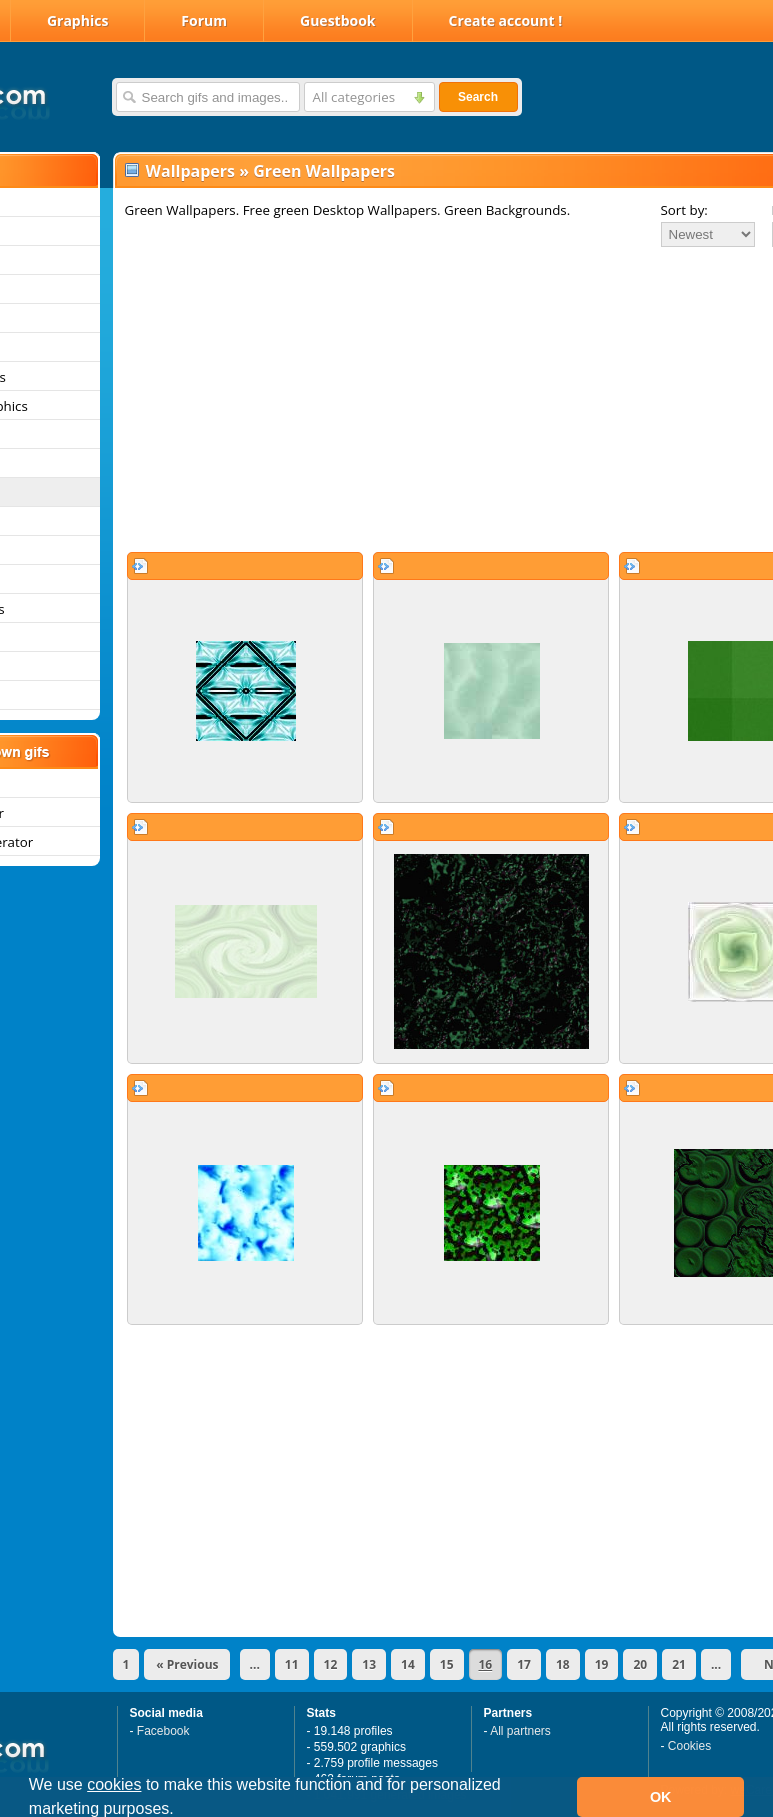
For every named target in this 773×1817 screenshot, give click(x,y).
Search (478, 97)
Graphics (77, 20)
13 (369, 1664)
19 (602, 1664)
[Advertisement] (397, 399)
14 (408, 1664)
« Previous (187, 1664)
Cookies (689, 1746)
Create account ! (506, 20)
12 (331, 1664)
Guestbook (338, 20)
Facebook (163, 1731)
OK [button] (661, 1797)
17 (524, 1664)
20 (640, 1664)
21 (679, 1664)
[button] (181, 1811)
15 (447, 1664)
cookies (114, 1784)
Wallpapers (190, 171)
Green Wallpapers (324, 171)
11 (292, 1664)
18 (563, 1664)
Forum (204, 20)
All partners (520, 1731)
